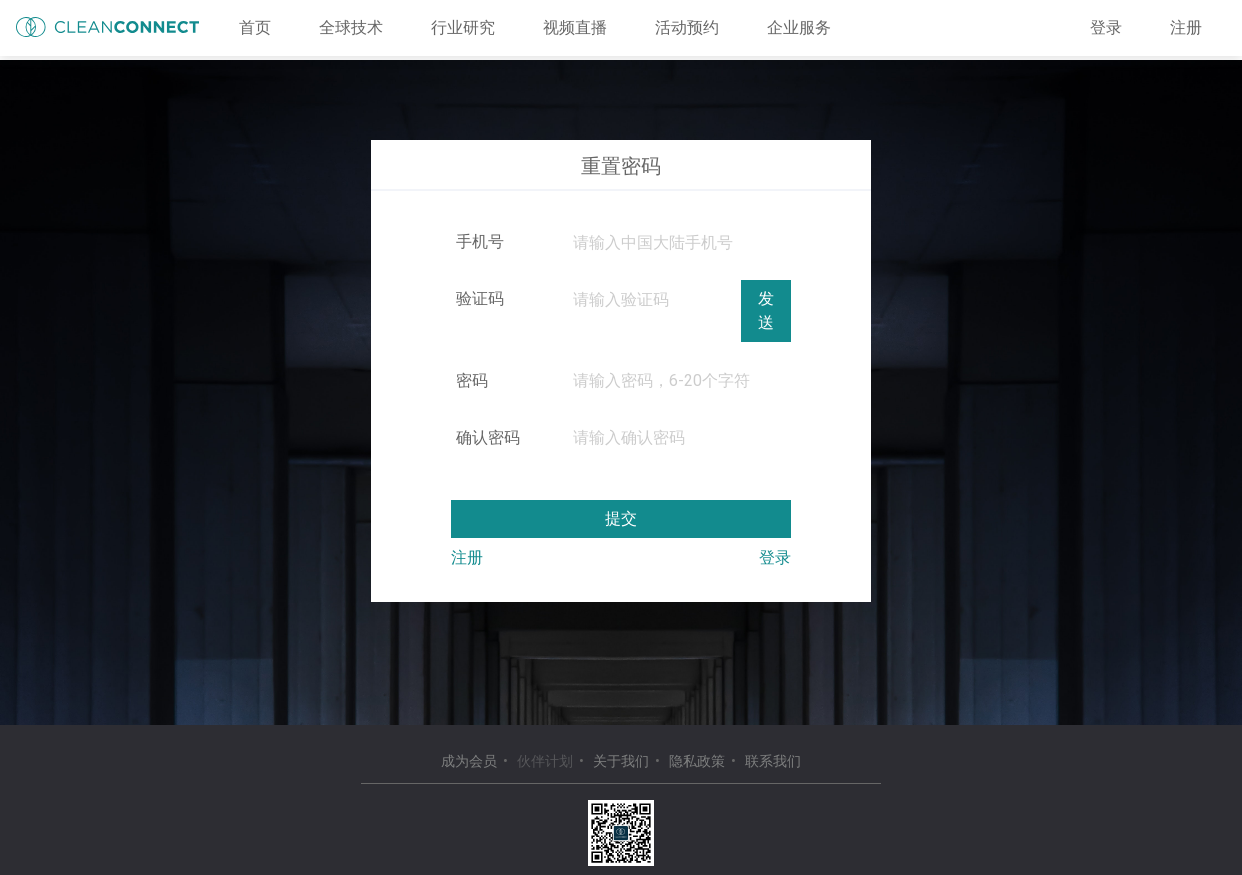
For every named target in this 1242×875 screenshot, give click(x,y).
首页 (255, 27)
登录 (1106, 27)
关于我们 (621, 761)
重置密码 (621, 166)
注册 (1186, 27)
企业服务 (799, 27)
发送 (766, 310)
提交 (621, 518)
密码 (472, 380)
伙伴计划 (545, 761)
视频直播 (575, 27)
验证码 (480, 298)
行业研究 (463, 27)
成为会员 (469, 761)
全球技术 (351, 27)
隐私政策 (697, 761)
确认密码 (488, 437)
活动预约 (687, 27)
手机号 (480, 241)
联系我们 (773, 761)
